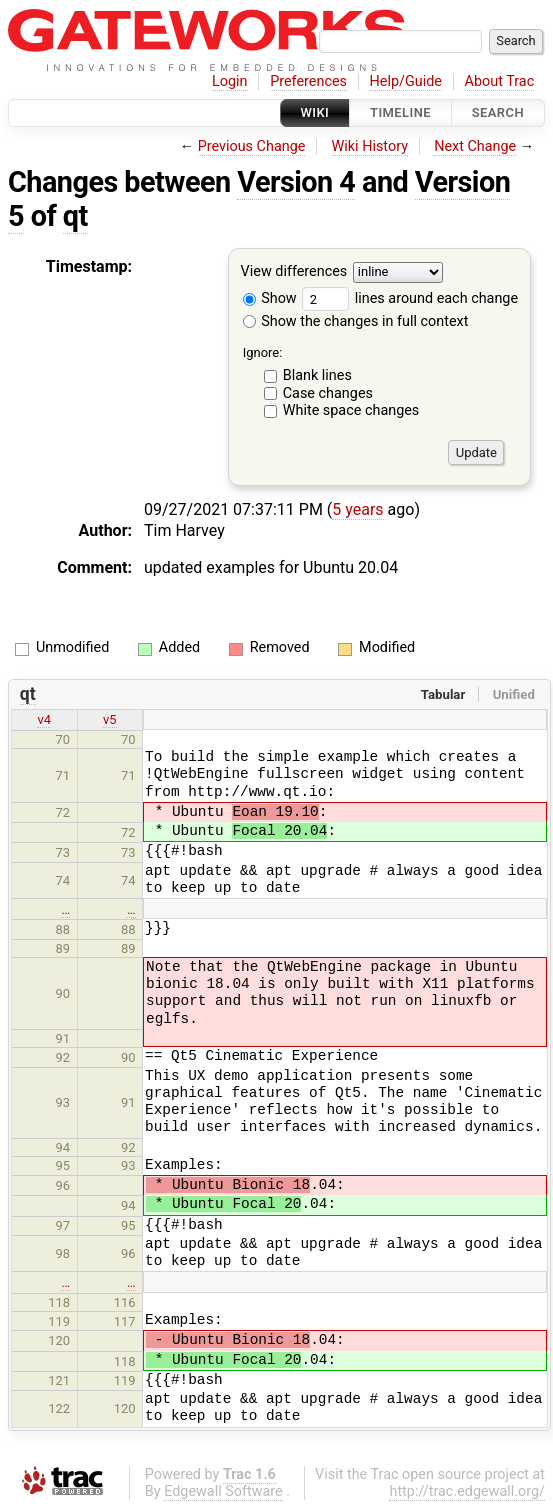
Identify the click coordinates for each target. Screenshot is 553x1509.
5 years (357, 509)
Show (270, 298)
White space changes (351, 410)
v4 (44, 719)
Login (230, 81)
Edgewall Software (223, 1491)
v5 (110, 719)
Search (498, 112)
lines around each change (410, 298)
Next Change (475, 146)
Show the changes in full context (356, 321)
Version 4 (296, 182)
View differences (294, 272)
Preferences (308, 81)
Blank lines (317, 375)
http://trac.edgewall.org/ (467, 1491)
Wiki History (370, 146)
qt (75, 216)
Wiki (315, 112)
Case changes (328, 393)
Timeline (400, 112)
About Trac (500, 81)
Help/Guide (406, 81)
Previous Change (252, 146)
